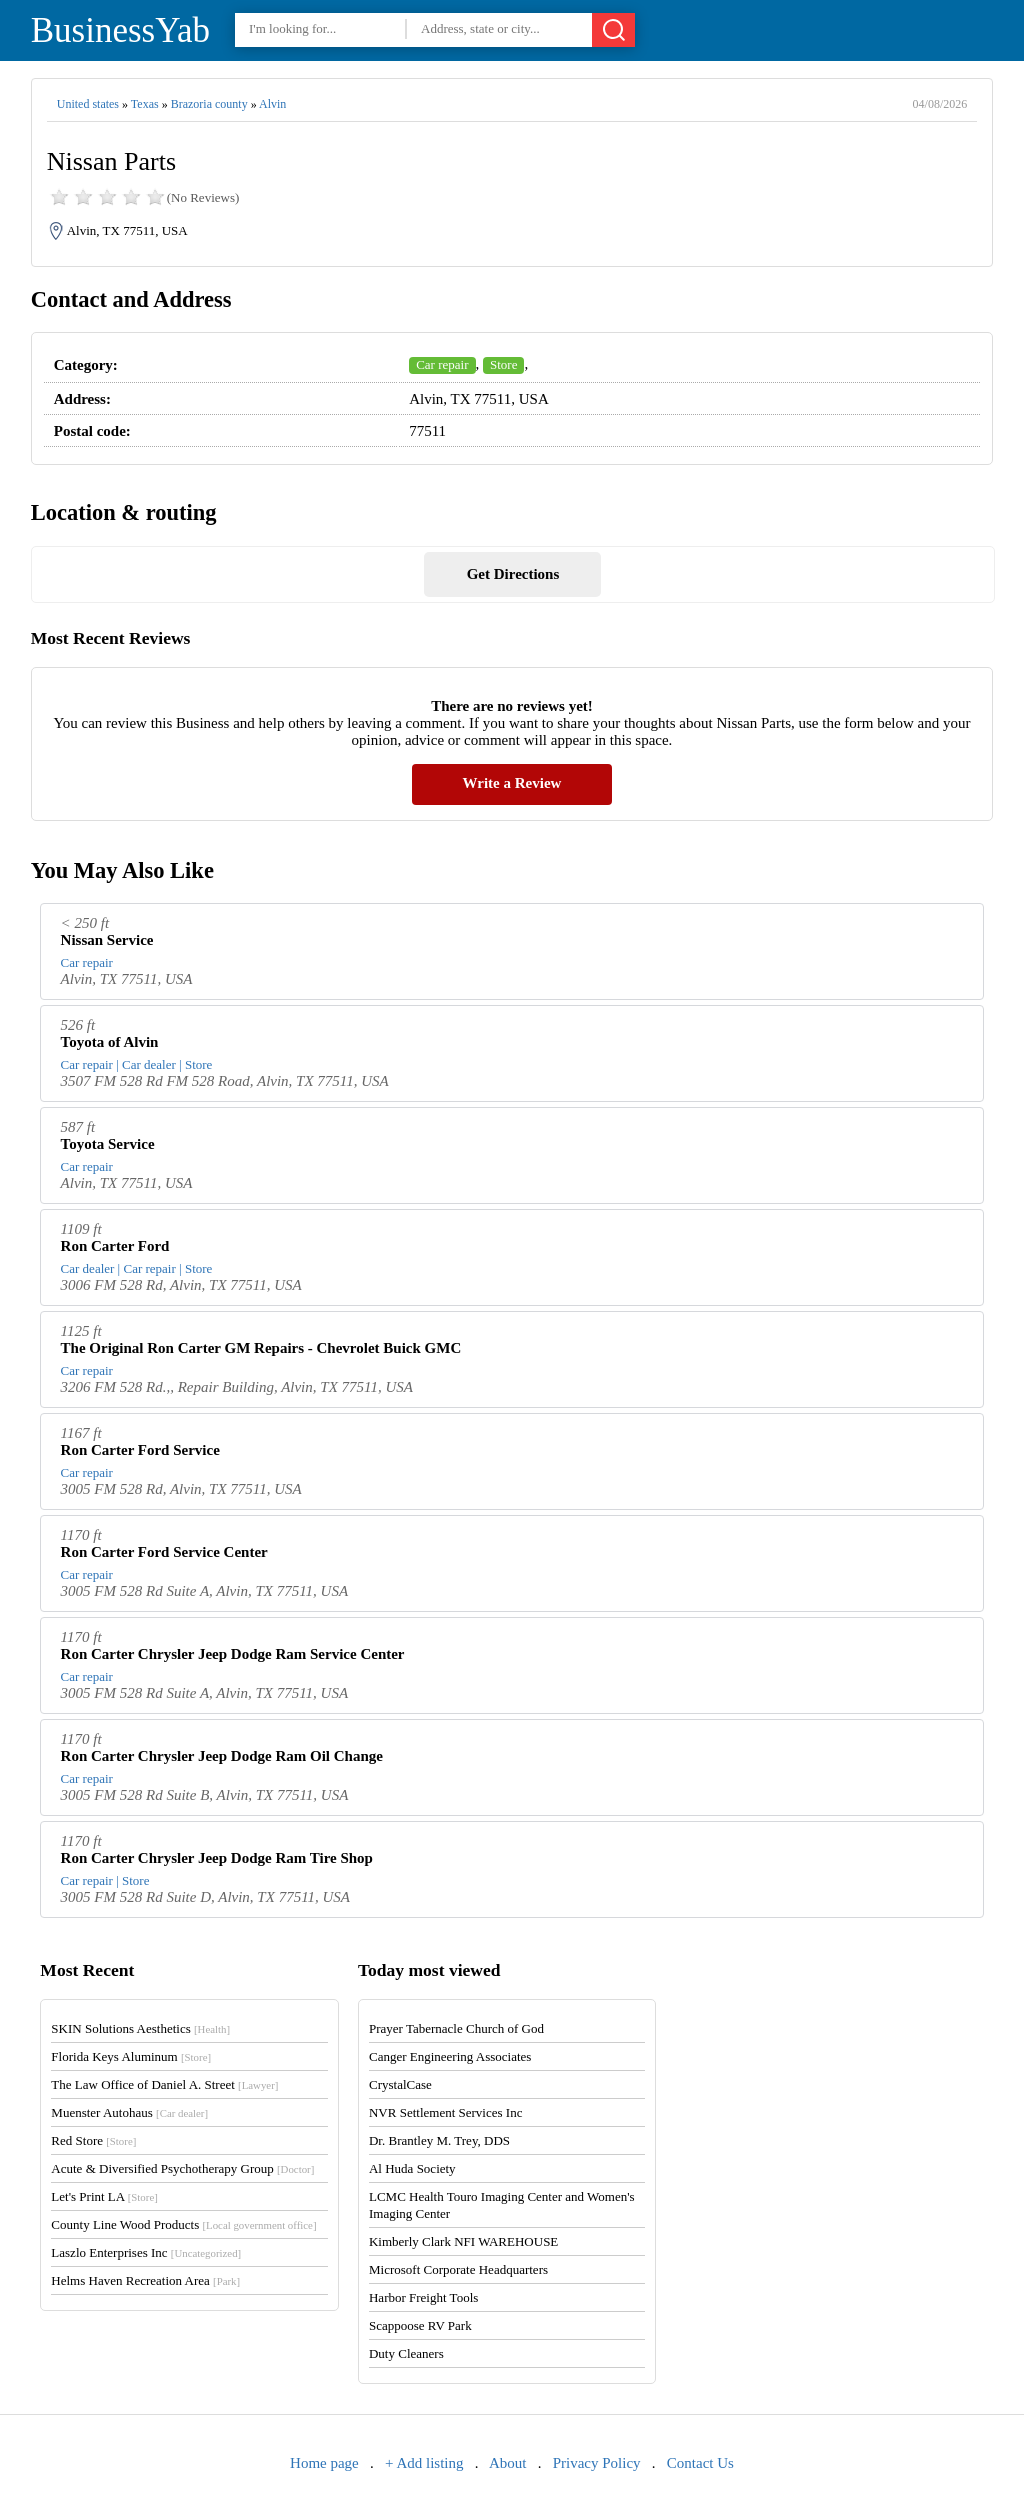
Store (503, 364)
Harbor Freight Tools (423, 2297)
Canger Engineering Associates (450, 2056)
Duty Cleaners (406, 2353)
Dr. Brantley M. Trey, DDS (439, 2140)
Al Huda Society (412, 2168)
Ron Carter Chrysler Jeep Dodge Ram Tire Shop (217, 1858)
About (508, 2463)
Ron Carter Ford (115, 1246)
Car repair (442, 364)
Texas (145, 104)
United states (88, 104)
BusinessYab (120, 30)
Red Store (93, 2140)
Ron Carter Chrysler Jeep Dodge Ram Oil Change (222, 1756)
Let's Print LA (104, 2196)
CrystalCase (400, 2084)
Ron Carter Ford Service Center (164, 1552)
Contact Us (700, 2463)
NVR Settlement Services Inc (445, 2112)
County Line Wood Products (183, 2224)
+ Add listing (424, 2463)
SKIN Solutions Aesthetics (140, 2028)
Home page (324, 2463)
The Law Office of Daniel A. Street (164, 2084)
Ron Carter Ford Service (140, 1450)
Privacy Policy (597, 2463)
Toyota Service (108, 1144)
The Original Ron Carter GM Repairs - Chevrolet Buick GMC (261, 1348)
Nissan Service (107, 940)
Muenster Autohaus (129, 2112)
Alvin (272, 104)
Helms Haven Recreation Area (145, 2280)
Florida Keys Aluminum (131, 2056)
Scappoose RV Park (420, 2325)
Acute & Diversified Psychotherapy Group (182, 2168)
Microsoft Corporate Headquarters (458, 2269)
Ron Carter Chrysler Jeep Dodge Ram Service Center (233, 1654)
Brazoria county (209, 104)
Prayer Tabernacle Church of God (456, 2028)
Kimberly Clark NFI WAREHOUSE (463, 2241)
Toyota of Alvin (110, 1042)
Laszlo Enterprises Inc (146, 2252)
